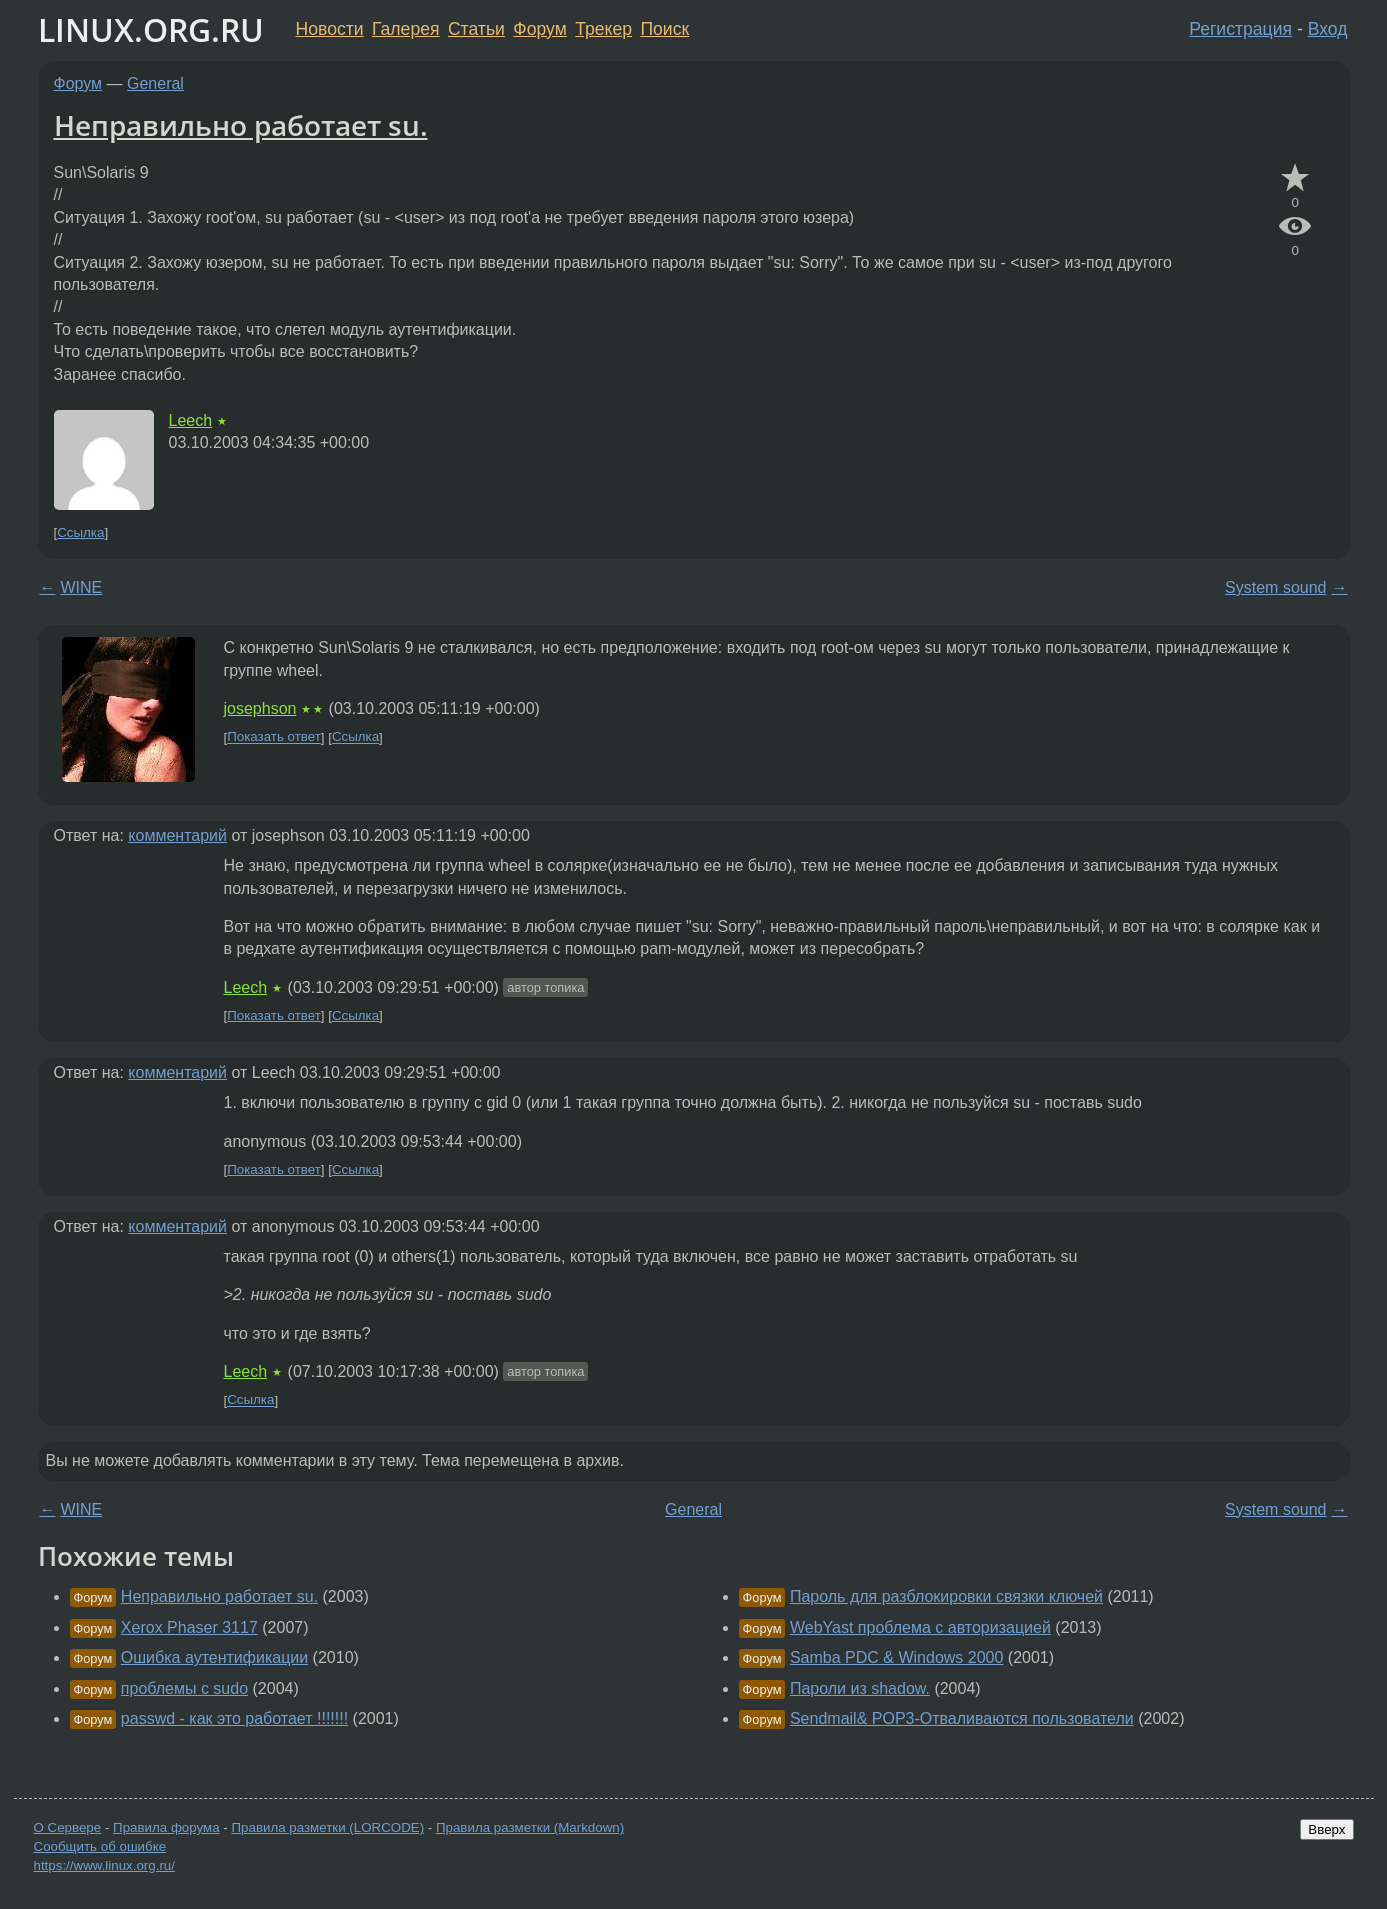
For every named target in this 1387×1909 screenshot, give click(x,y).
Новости (330, 29)
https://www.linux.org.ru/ (104, 1865)
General (155, 83)
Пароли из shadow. (860, 1688)
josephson (260, 708)
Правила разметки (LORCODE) (327, 1827)
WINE (82, 587)
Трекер (603, 29)
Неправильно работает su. (241, 125)
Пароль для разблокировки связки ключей (946, 1596)
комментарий (177, 835)
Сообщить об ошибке (100, 1846)
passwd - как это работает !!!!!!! (234, 1718)
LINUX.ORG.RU (151, 29)
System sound (1275, 587)
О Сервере (68, 1827)
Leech (191, 420)
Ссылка (80, 532)
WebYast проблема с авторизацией (920, 1627)
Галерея (405, 29)
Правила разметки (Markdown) (530, 1827)
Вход (1328, 29)
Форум (539, 29)
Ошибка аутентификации (214, 1657)
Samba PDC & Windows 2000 (896, 1657)
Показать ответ (274, 737)
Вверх (1326, 1829)
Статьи (476, 29)
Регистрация (1240, 29)
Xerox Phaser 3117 (189, 1627)
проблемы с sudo (184, 1688)
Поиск (664, 29)
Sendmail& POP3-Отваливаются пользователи (962, 1718)
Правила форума (166, 1827)
